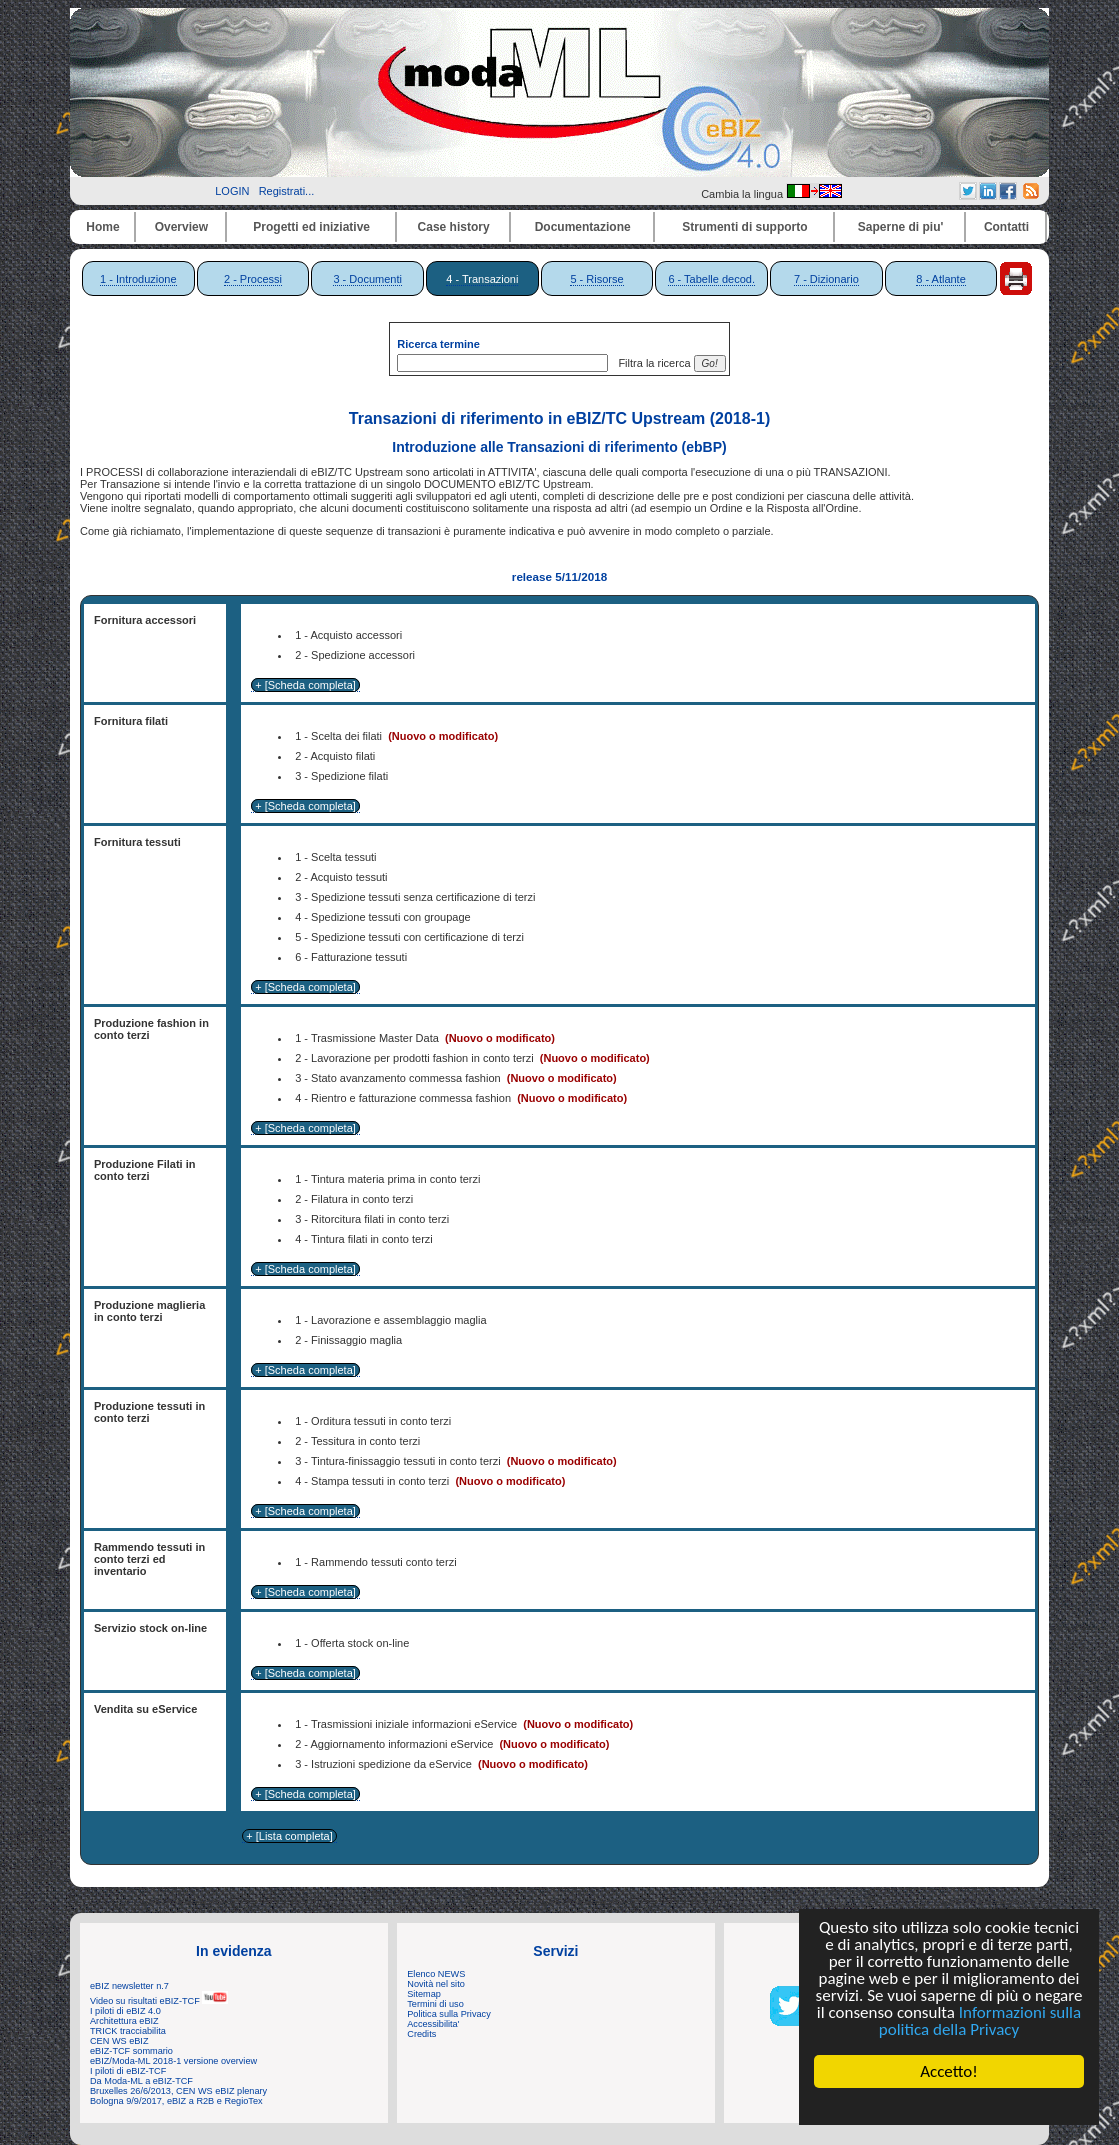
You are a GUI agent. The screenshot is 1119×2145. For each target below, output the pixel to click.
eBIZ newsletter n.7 (129, 1986)
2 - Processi (253, 279)
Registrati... (287, 191)
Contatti (1006, 227)
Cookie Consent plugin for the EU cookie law (949, 2106)
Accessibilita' (433, 2024)
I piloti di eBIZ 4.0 (125, 2011)
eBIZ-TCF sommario (131, 2051)
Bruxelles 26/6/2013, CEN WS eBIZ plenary (178, 2091)
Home (102, 227)
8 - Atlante (941, 279)
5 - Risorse (596, 279)
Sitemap (424, 1994)
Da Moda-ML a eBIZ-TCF (141, 2081)
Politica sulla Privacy (448, 2014)
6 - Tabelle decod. (711, 279)
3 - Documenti (367, 279)
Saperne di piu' (901, 227)
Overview (181, 227)
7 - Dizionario (826, 279)
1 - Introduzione (138, 279)
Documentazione (583, 227)
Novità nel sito (436, 1984)
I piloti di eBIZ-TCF (128, 2071)
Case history (454, 227)
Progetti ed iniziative (311, 227)
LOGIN (232, 191)
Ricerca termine (438, 344)
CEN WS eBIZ (119, 2041)
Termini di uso (435, 2004)
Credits (421, 2034)
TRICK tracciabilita (128, 2031)
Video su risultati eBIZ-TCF (159, 2001)
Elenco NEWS (436, 1974)
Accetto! (949, 2071)
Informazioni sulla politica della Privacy (980, 2021)
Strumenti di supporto (744, 227)
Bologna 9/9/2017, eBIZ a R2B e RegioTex (176, 2101)
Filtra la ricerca (651, 363)
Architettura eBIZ (124, 2021)
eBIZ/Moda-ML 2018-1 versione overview (173, 2061)
